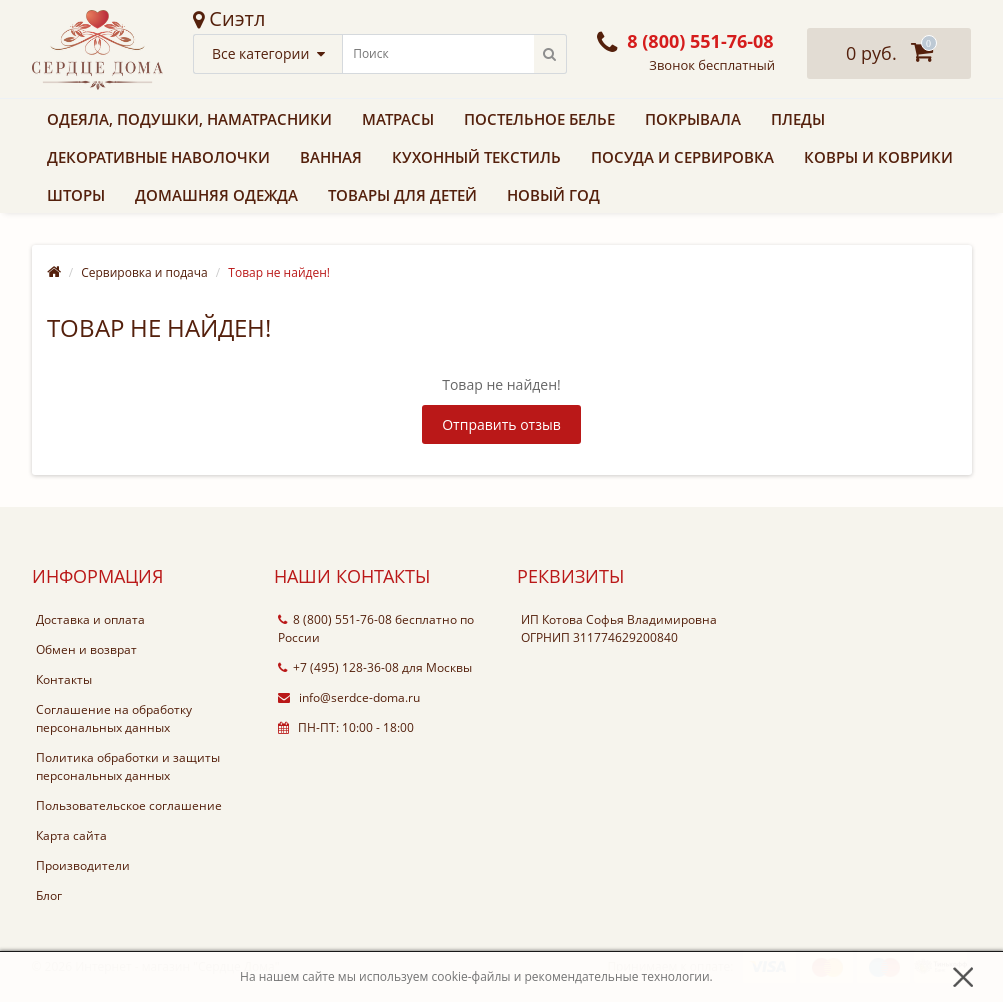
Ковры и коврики (878, 157)
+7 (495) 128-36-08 (338, 667)
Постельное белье (539, 119)
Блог (49, 895)
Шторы (76, 195)
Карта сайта (71, 835)
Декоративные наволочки (158, 157)
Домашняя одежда (216, 195)
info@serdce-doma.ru (349, 697)
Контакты (64, 679)
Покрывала (693, 119)
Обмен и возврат (86, 649)
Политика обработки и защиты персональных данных (128, 766)
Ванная (331, 157)
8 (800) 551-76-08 (335, 619)
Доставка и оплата (90, 619)
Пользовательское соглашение (129, 805)
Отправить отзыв (501, 424)
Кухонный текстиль (476, 157)
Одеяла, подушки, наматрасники (189, 119)
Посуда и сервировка (682, 157)
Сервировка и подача (144, 272)
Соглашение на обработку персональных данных (114, 718)
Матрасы (398, 119)
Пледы (798, 119)
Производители (83, 865)
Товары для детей (402, 195)
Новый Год (553, 195)
